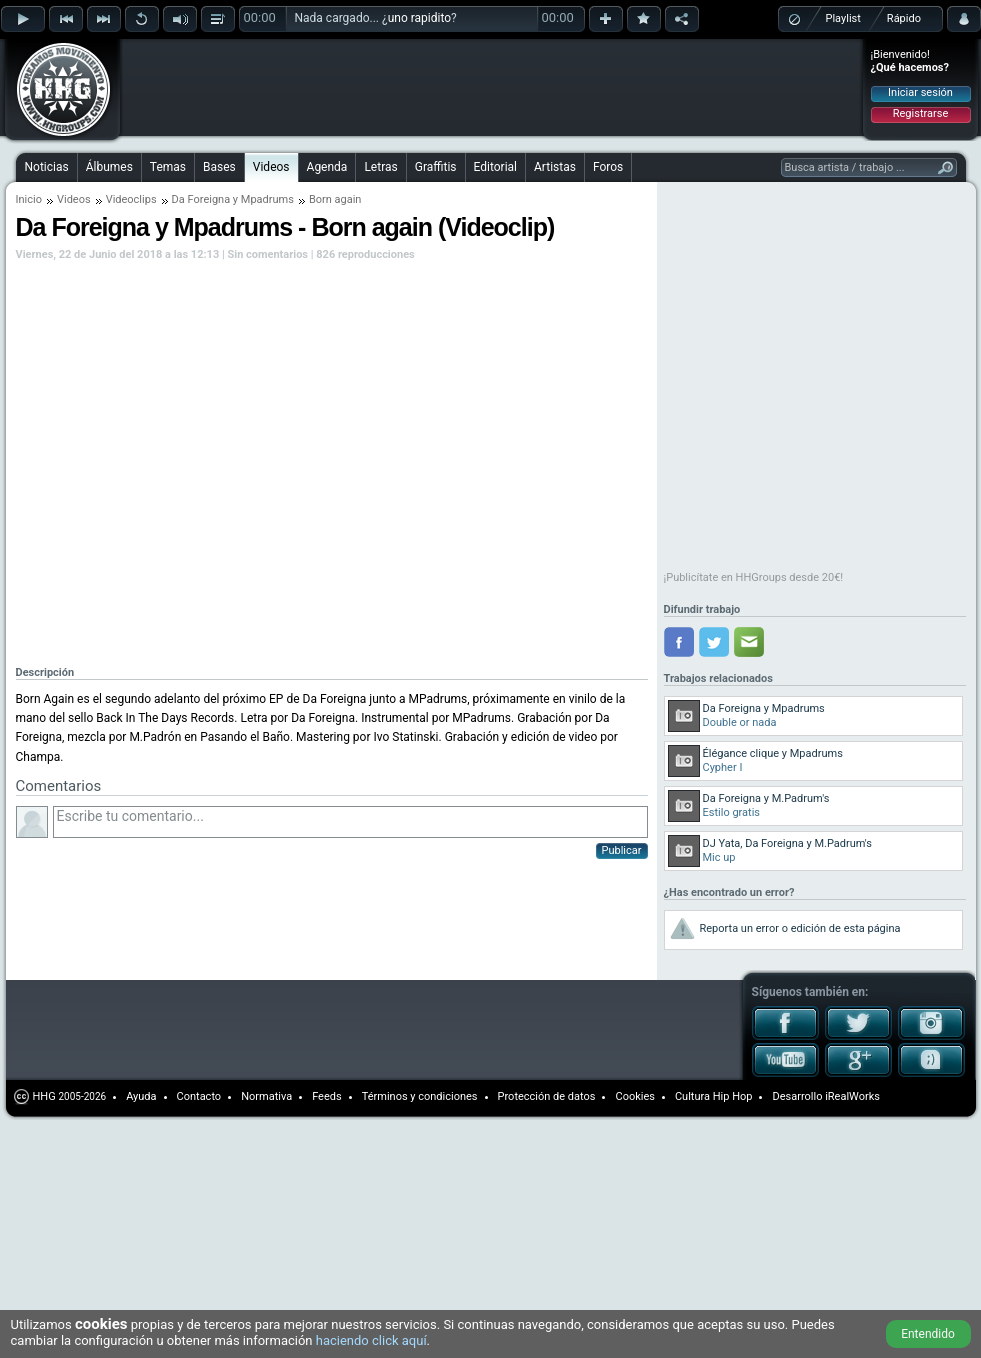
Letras (380, 167)
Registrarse (920, 113)
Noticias (47, 167)
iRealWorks (852, 1096)
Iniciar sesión (920, 92)
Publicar (622, 850)
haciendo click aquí (371, 1340)
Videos (271, 167)
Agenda (327, 167)
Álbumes (109, 167)
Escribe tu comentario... (350, 822)
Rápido (904, 18)
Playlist (843, 18)
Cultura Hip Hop (714, 1096)
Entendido (928, 1334)
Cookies (634, 1096)
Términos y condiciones (420, 1096)
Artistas (555, 167)
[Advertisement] (252, 72)
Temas (168, 167)
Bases (219, 167)
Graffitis (436, 167)
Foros (608, 167)
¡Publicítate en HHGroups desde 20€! (754, 577)
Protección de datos (547, 1096)
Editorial (495, 167)
